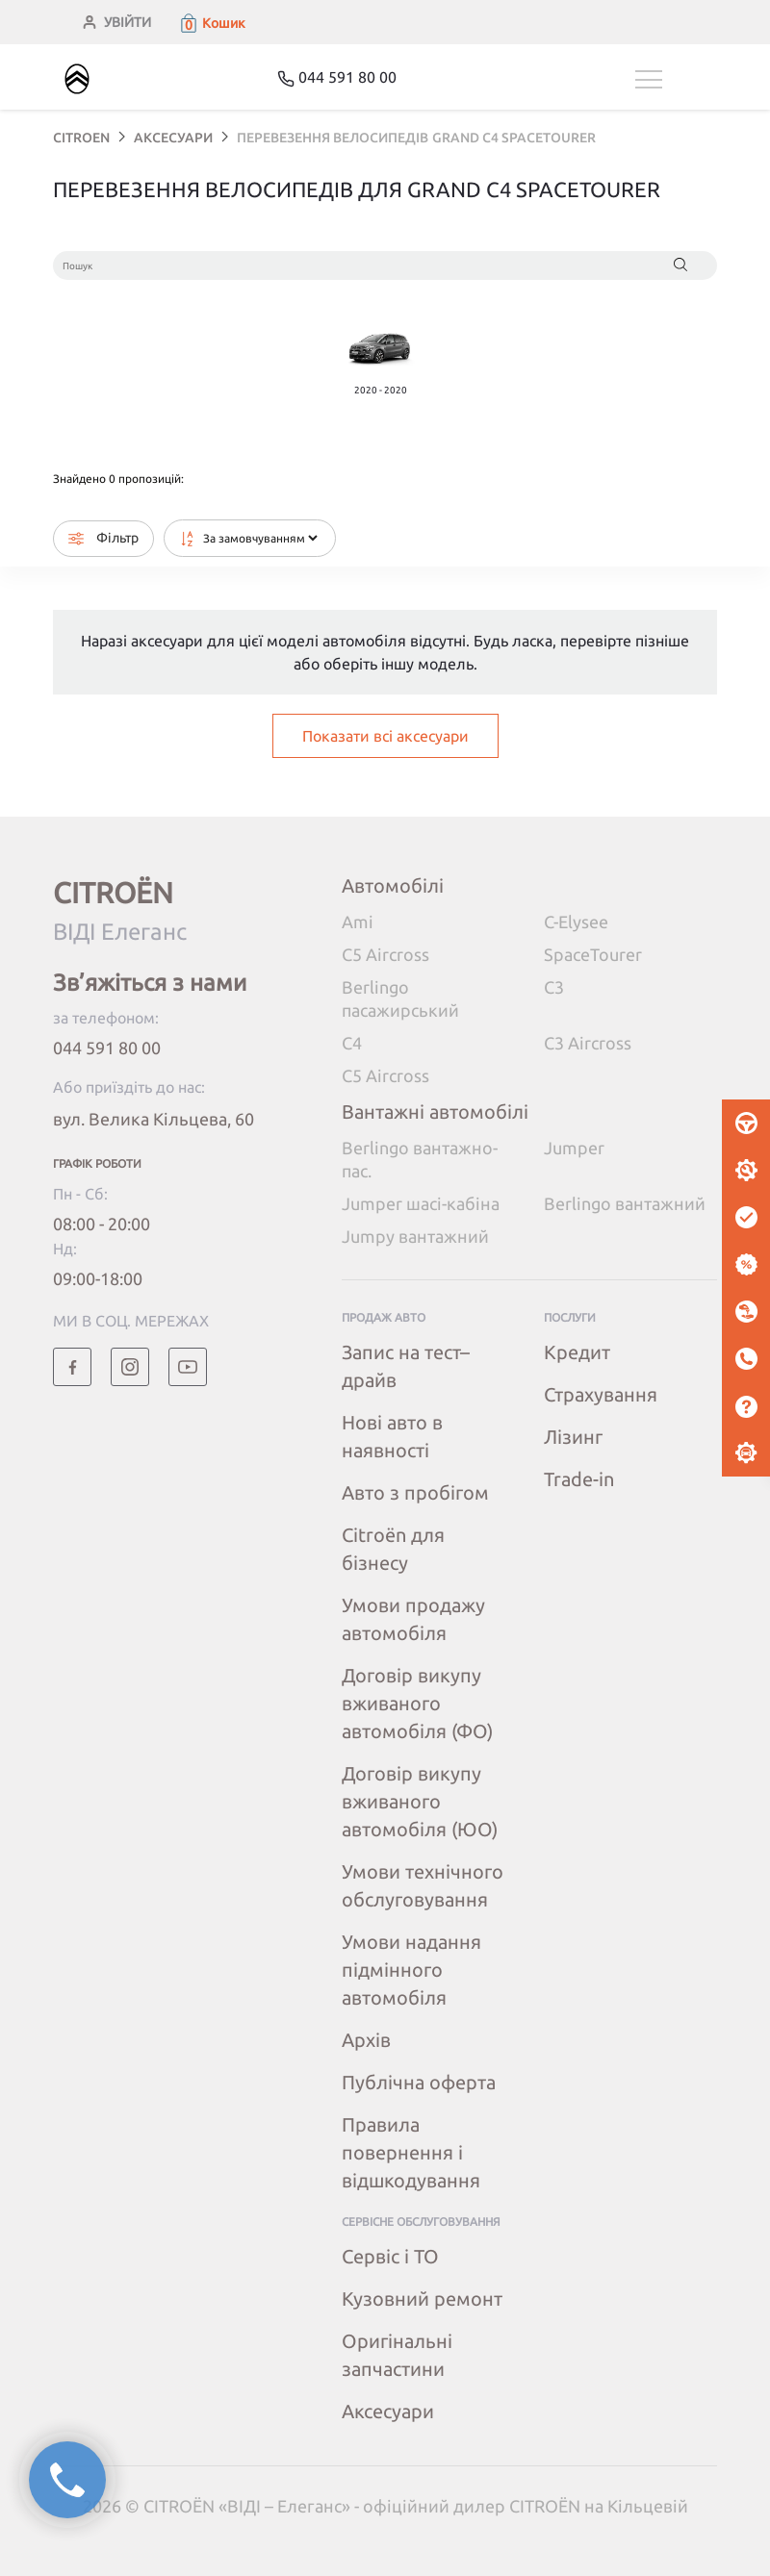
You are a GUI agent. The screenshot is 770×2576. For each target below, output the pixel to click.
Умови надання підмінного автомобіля (411, 1969)
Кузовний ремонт (422, 2298)
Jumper (574, 1147)
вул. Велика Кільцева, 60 (153, 1118)
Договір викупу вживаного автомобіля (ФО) (417, 1703)
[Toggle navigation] (676, 79)
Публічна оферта (419, 2082)
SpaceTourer (593, 954)
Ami (357, 921)
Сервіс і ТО (390, 2256)
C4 (352, 1042)
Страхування (600, 1394)
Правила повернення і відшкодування (411, 2152)
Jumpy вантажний (415, 1236)
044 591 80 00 (107, 1047)
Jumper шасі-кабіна (421, 1203)
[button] (211, 23)
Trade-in (579, 1479)
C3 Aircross (587, 1042)
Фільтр (103, 538)
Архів (366, 2040)
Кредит (577, 1352)
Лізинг (573, 1437)
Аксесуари (388, 2411)
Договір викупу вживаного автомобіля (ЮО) (420, 1801)
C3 (554, 987)
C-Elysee (576, 921)
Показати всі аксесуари (385, 736)
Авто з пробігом (415, 1492)
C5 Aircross (385, 954)
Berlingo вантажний (625, 1203)
